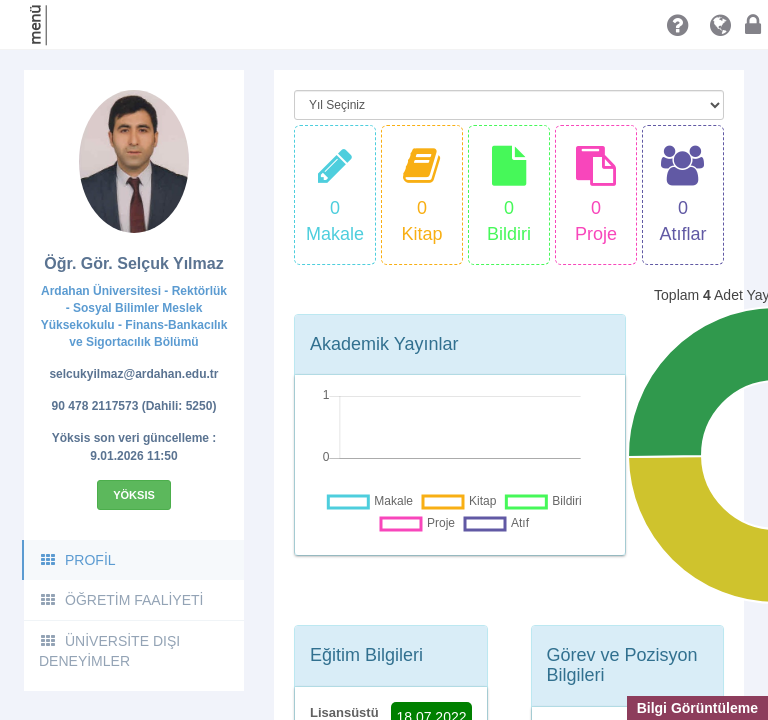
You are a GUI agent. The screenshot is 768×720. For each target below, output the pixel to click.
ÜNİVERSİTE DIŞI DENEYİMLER (109, 651)
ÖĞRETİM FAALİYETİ (121, 600)
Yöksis (134, 495)
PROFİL (77, 560)
